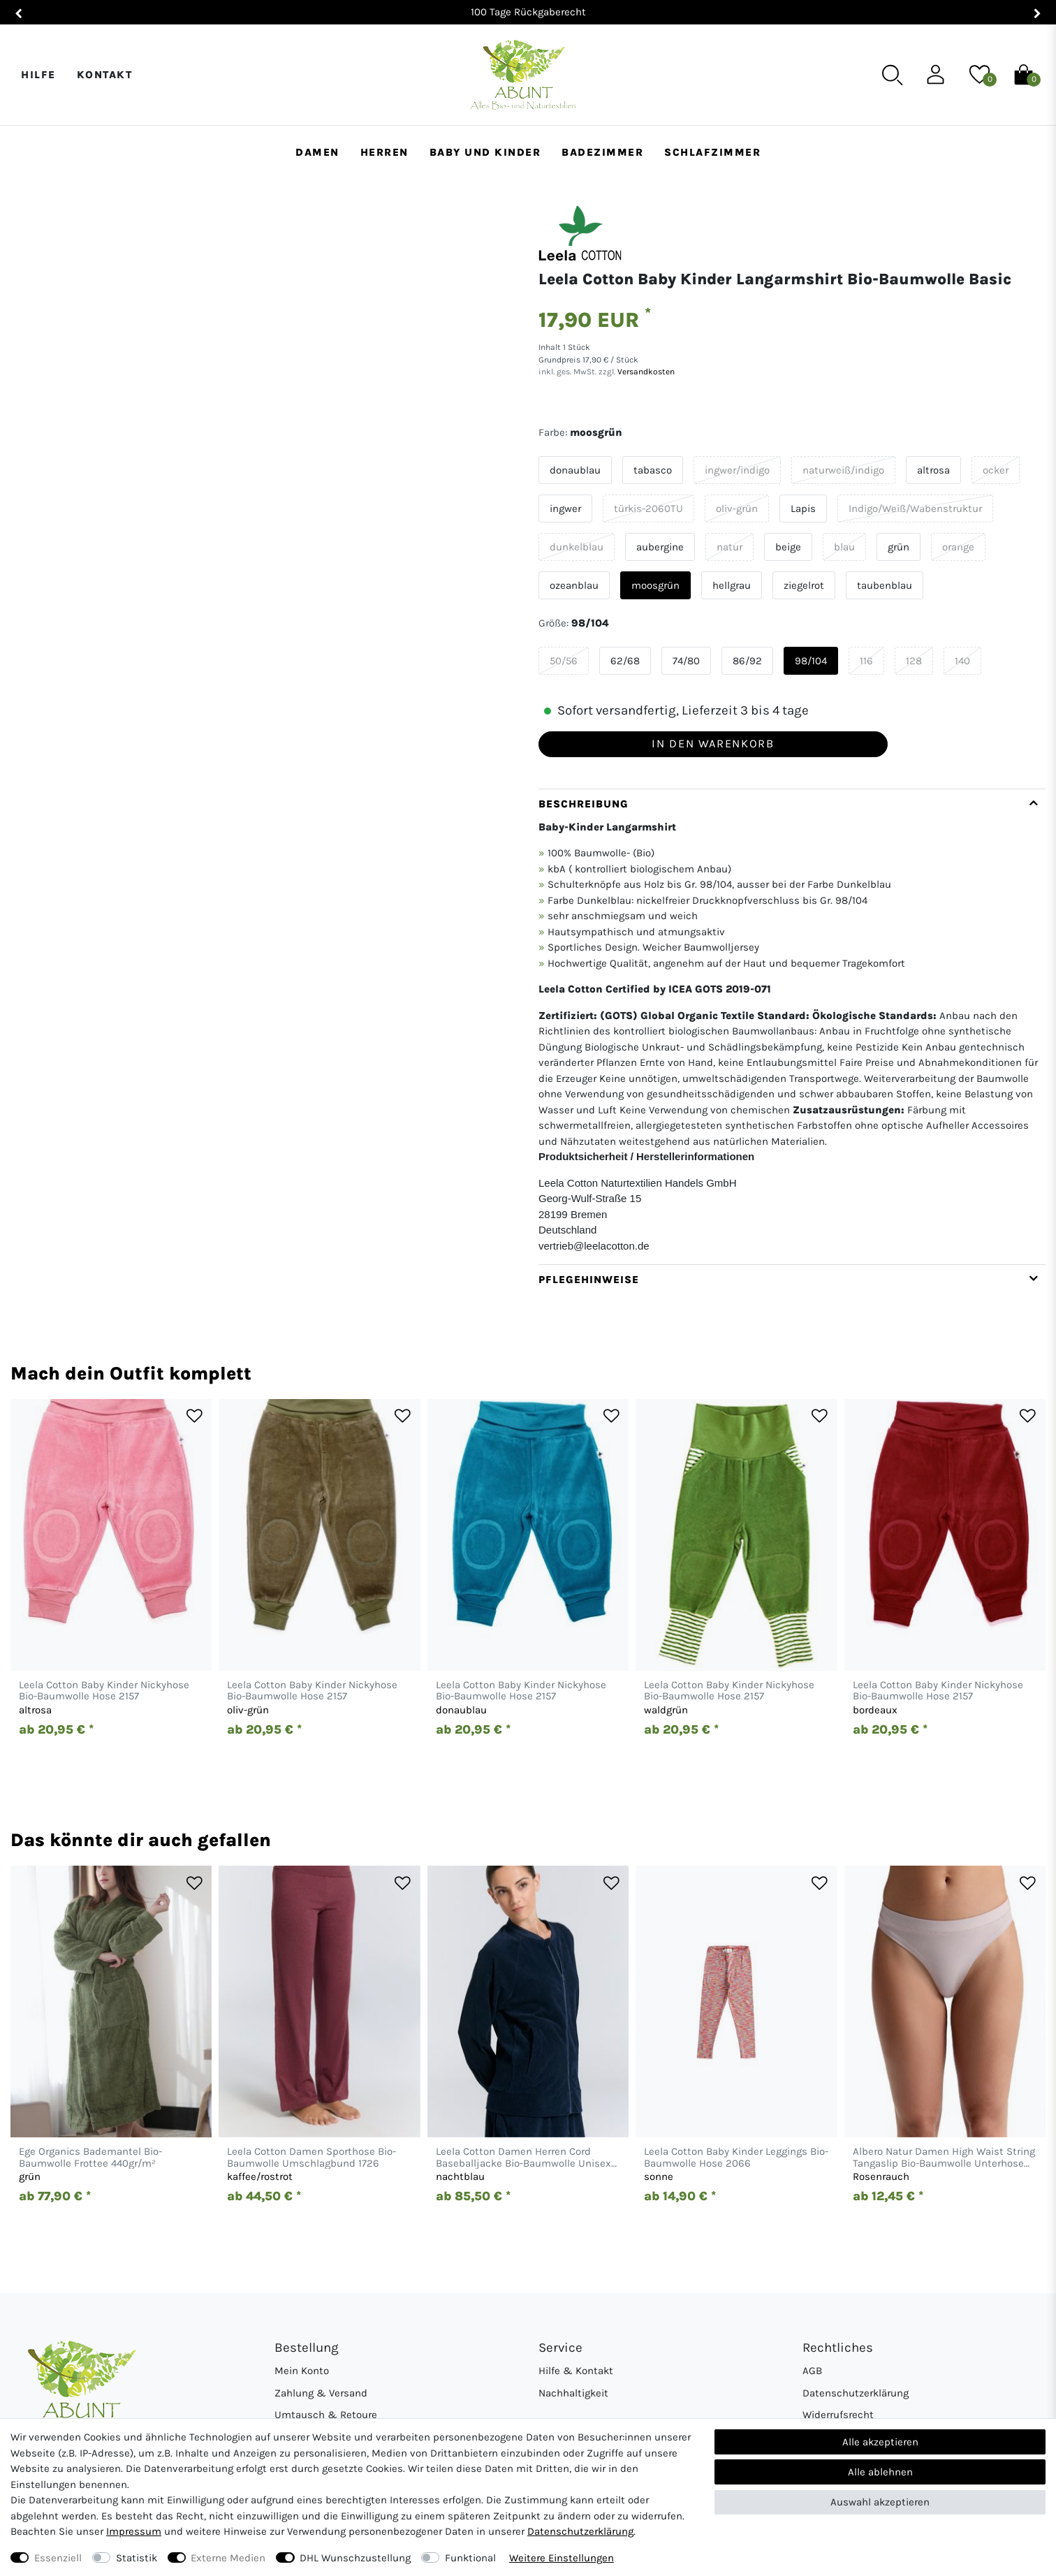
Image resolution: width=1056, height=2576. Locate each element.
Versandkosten (645, 371)
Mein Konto (301, 2370)
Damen (317, 152)
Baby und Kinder (485, 152)
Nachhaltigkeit (573, 2393)
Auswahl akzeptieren (880, 2502)
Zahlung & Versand (320, 2393)
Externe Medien (228, 2558)
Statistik (136, 2558)
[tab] (792, 1026)
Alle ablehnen (880, 2472)
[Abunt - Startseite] (522, 75)
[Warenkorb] (1023, 74)
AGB (812, 2370)
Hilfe (38, 74)
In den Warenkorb (713, 743)
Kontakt (105, 74)
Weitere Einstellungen (561, 2558)
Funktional (470, 2558)
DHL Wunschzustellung (355, 2558)
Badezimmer (602, 152)
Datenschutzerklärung (855, 2393)
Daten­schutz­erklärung (580, 2531)
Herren (384, 152)
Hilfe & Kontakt (575, 2370)
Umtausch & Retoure (325, 2414)
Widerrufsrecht (838, 2414)
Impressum (133, 2531)
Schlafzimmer (712, 152)
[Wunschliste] (979, 74)
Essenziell (58, 2558)
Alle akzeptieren (880, 2442)
